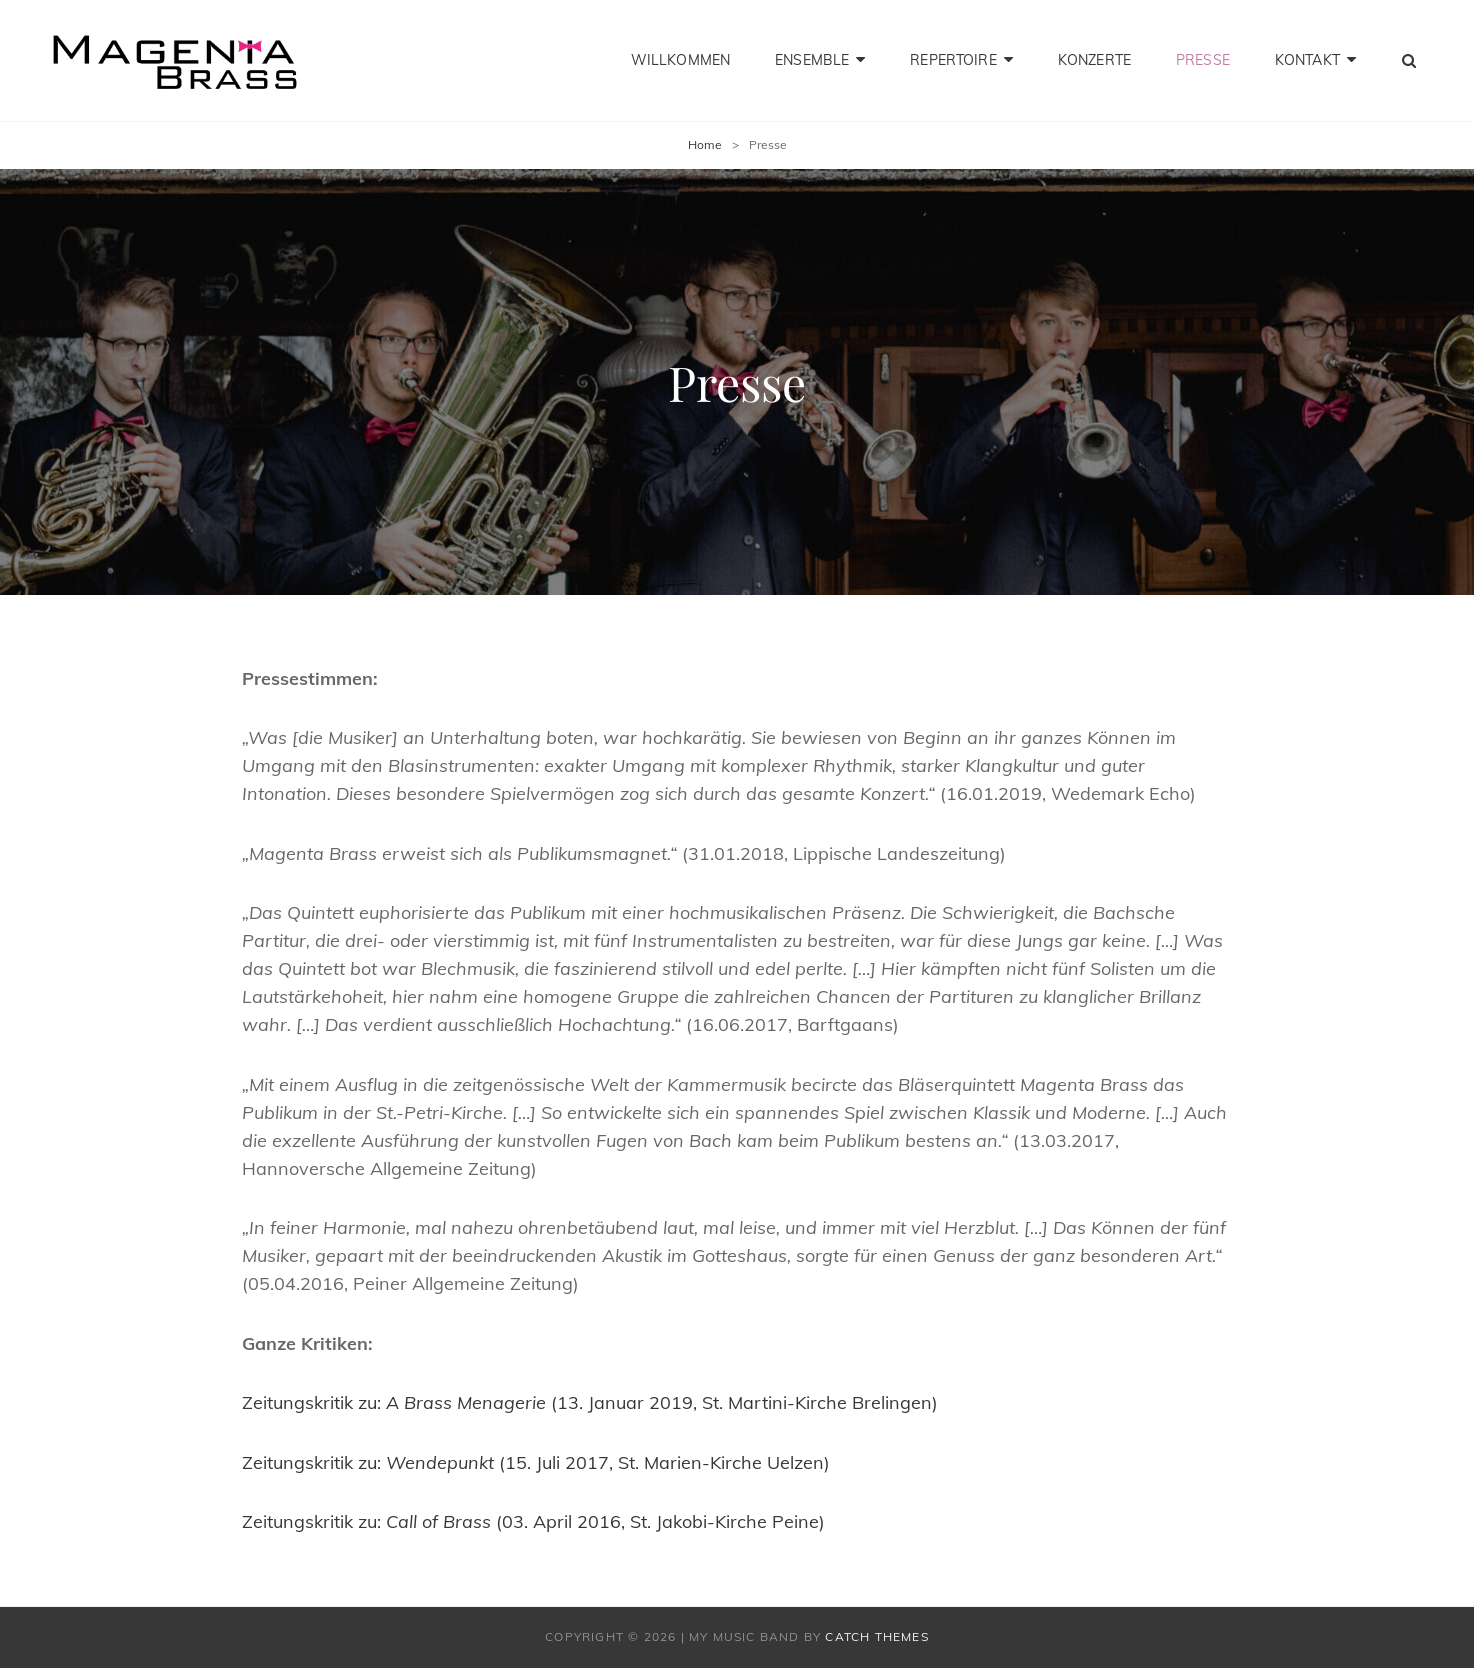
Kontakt (1307, 60)
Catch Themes (876, 1636)
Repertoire (953, 60)
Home (705, 144)
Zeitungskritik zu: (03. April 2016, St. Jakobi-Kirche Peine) (533, 1521)
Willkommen (680, 60)
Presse (1203, 60)
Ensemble (812, 60)
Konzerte (1094, 60)
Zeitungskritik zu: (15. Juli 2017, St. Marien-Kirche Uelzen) (536, 1462)
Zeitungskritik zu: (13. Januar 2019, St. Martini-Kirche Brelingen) (590, 1402)
